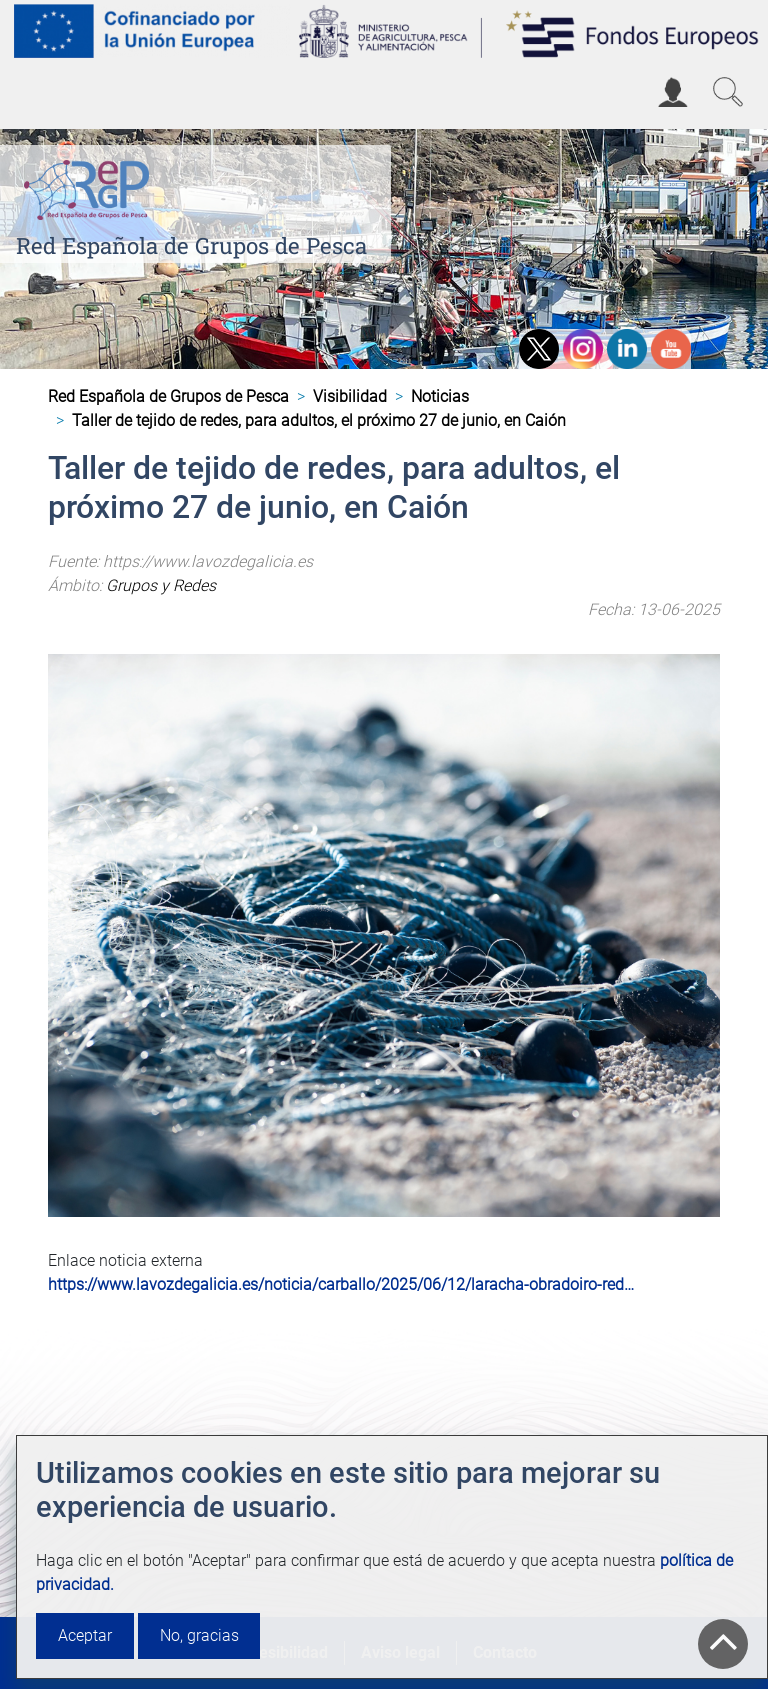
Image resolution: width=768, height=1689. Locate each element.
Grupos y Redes (161, 585)
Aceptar (85, 1635)
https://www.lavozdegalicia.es (208, 561)
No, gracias (199, 1635)
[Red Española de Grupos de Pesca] (90, 185)
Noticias (440, 396)
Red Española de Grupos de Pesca (191, 245)
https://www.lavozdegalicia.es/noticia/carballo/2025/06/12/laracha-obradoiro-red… (341, 1284)
